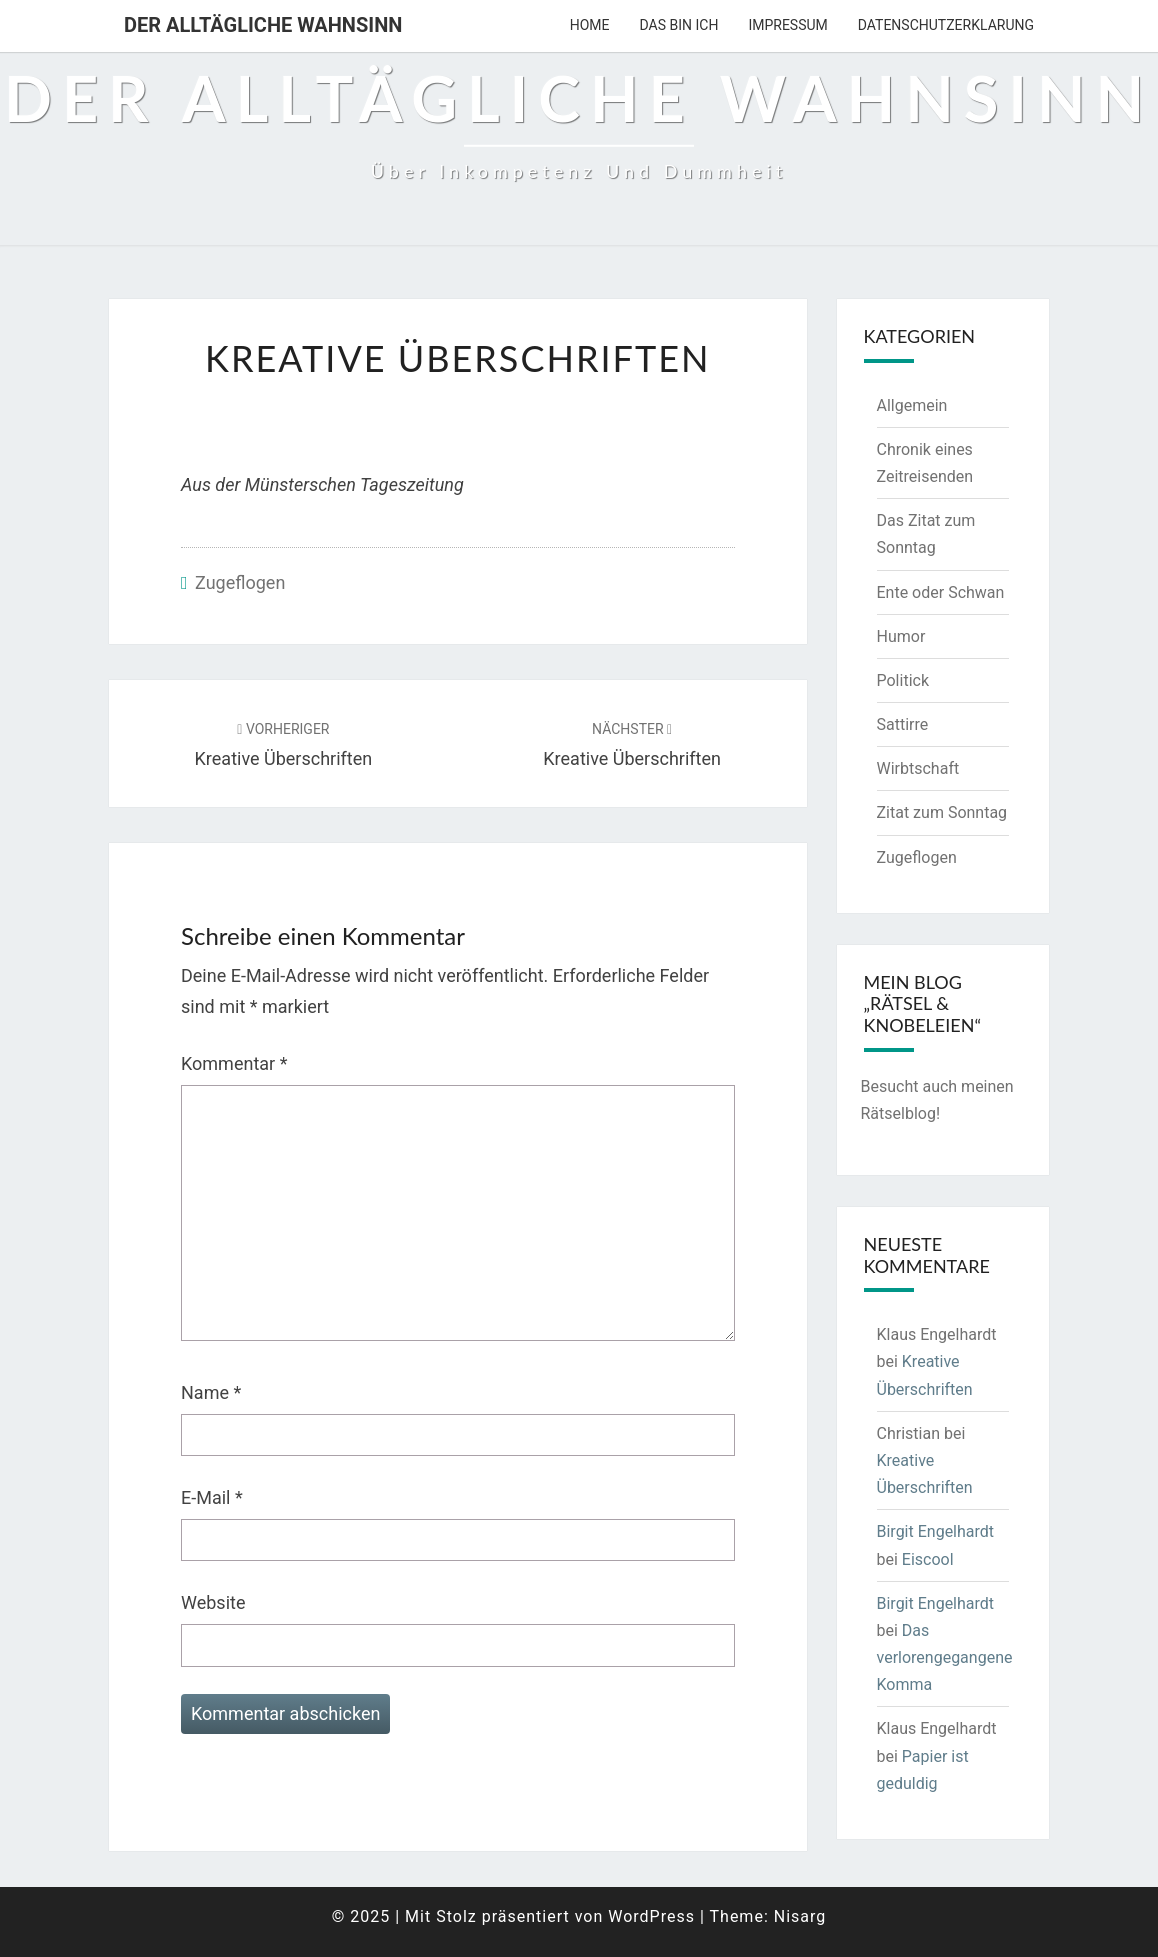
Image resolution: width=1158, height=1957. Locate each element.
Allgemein (912, 405)
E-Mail (212, 1497)
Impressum (787, 25)
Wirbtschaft (918, 768)
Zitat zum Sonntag (942, 812)
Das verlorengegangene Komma (945, 1657)
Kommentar (234, 1063)
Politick (903, 680)
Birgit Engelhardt (936, 1531)
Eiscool (928, 1559)
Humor (901, 636)
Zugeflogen (240, 582)
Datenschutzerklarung (946, 25)
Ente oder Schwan (941, 592)
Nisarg (800, 1916)
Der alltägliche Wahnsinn (263, 25)
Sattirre (903, 724)
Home (590, 25)
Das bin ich (679, 25)
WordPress (651, 1916)
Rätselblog (898, 1113)
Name (211, 1392)
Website (213, 1602)
